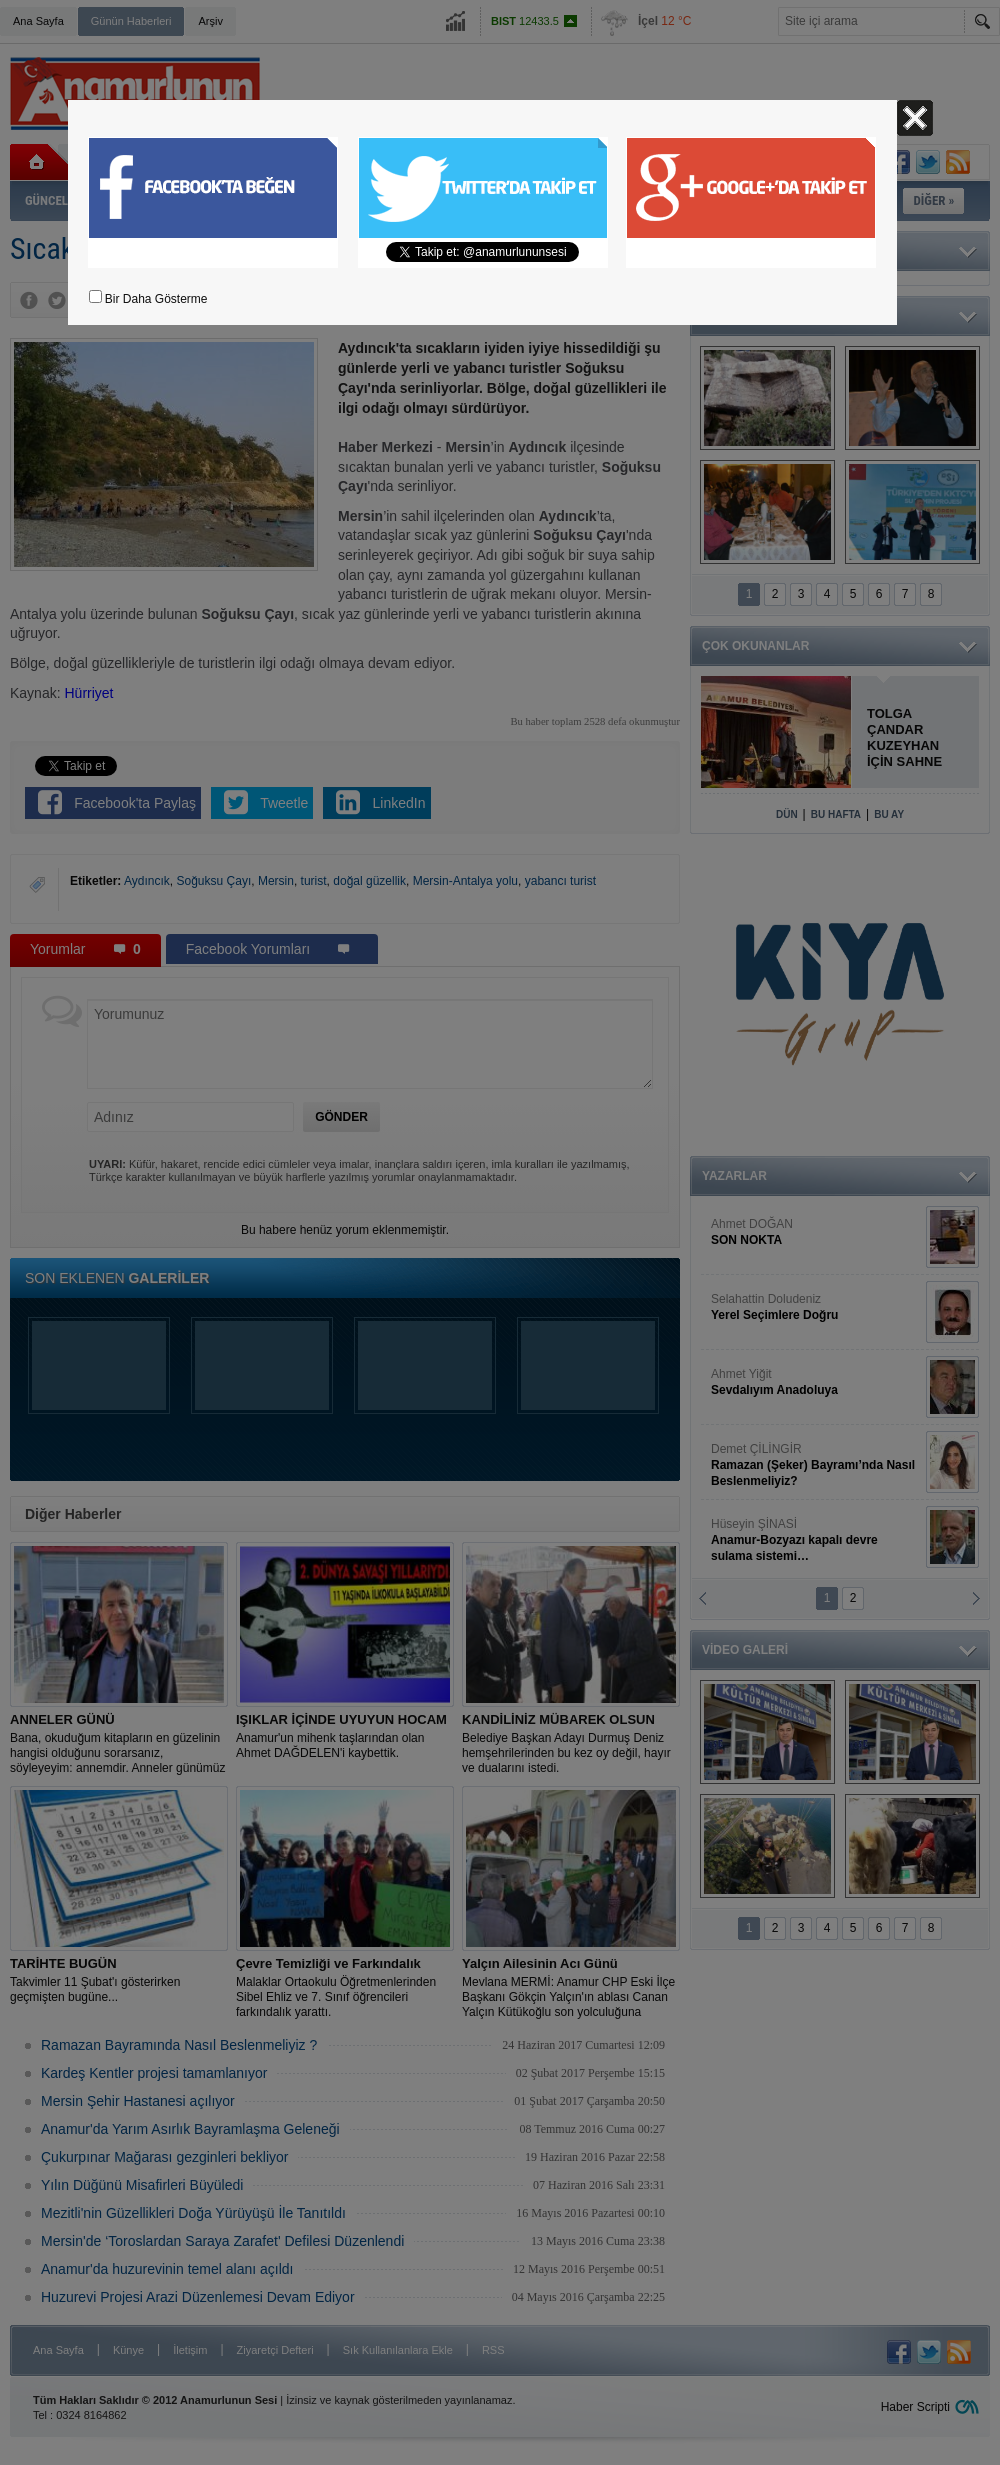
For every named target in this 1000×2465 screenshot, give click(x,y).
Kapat (915, 118)
